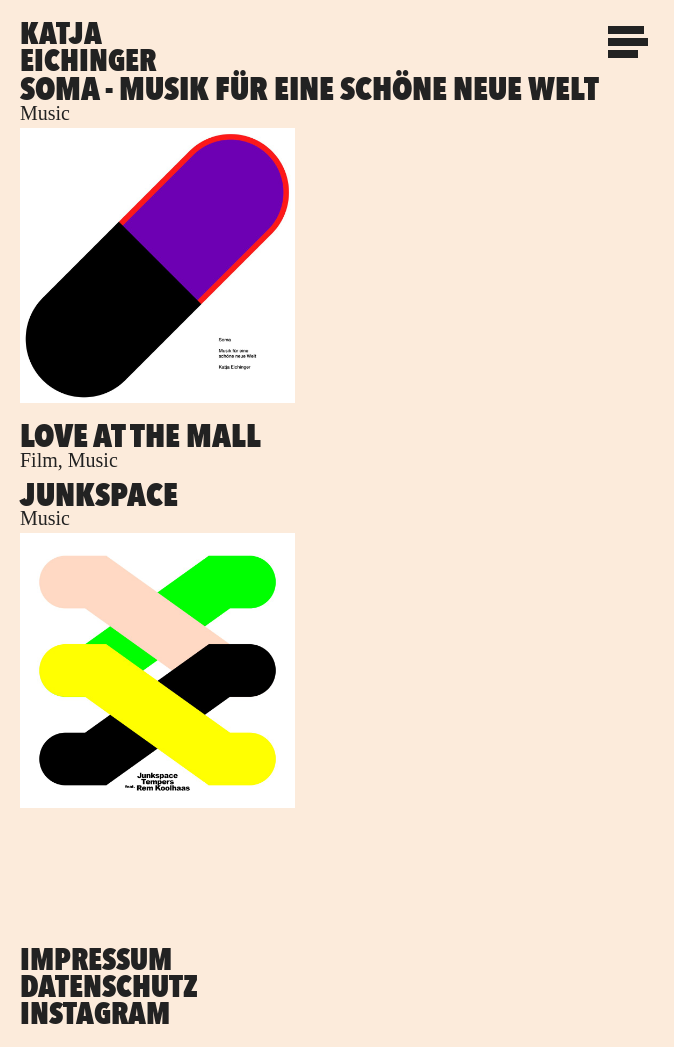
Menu (629, 33)
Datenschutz (109, 986)
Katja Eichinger (88, 47)
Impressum (96, 959)
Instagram (95, 1013)
